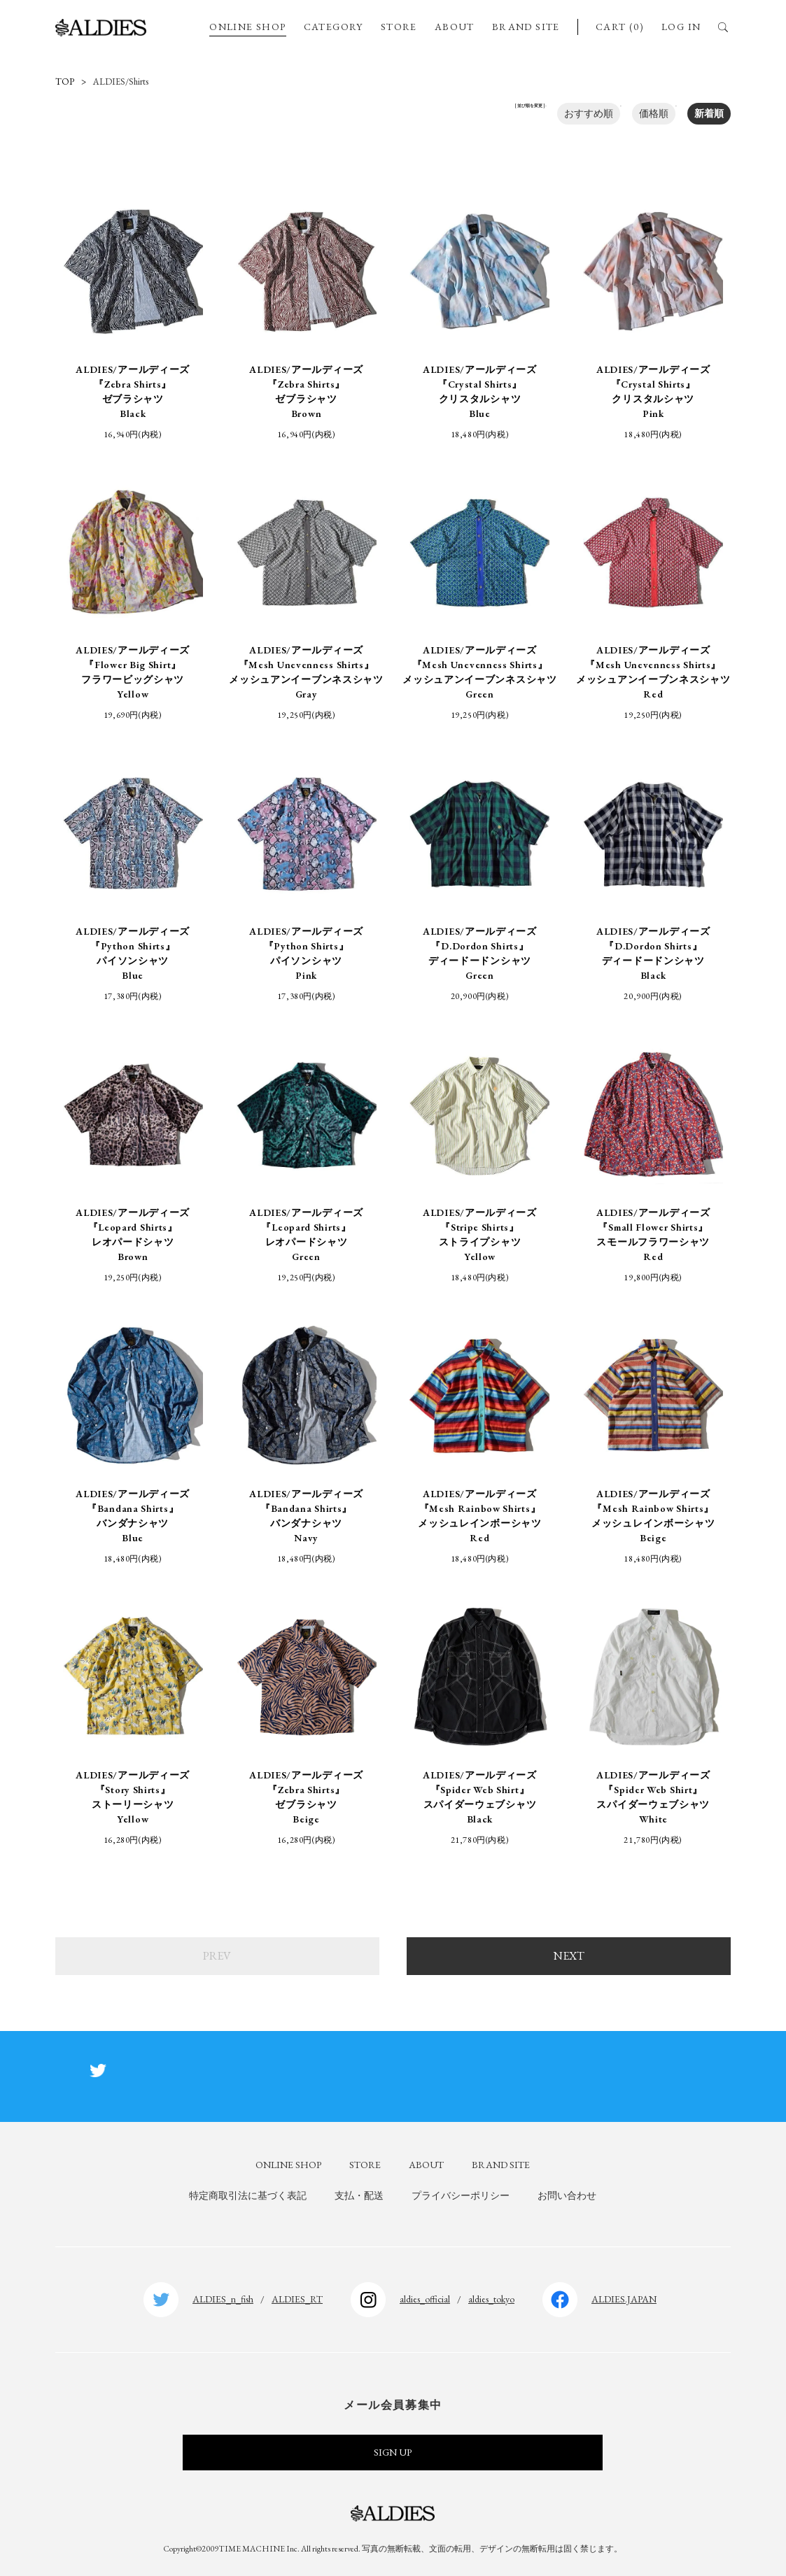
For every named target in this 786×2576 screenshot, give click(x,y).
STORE (399, 26)
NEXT (569, 1955)
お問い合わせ (567, 2195)
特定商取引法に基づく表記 (248, 2195)
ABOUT (455, 26)
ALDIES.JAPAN (624, 2299)
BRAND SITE (526, 26)
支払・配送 (359, 2195)
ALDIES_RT (297, 2299)
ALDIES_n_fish (222, 2299)
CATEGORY (333, 26)
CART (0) (620, 26)
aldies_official (425, 2299)
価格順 (653, 113)
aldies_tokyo (491, 2299)
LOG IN (681, 26)
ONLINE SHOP (247, 26)
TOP (64, 81)
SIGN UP (393, 2452)
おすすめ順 (588, 113)
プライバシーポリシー (461, 2195)
